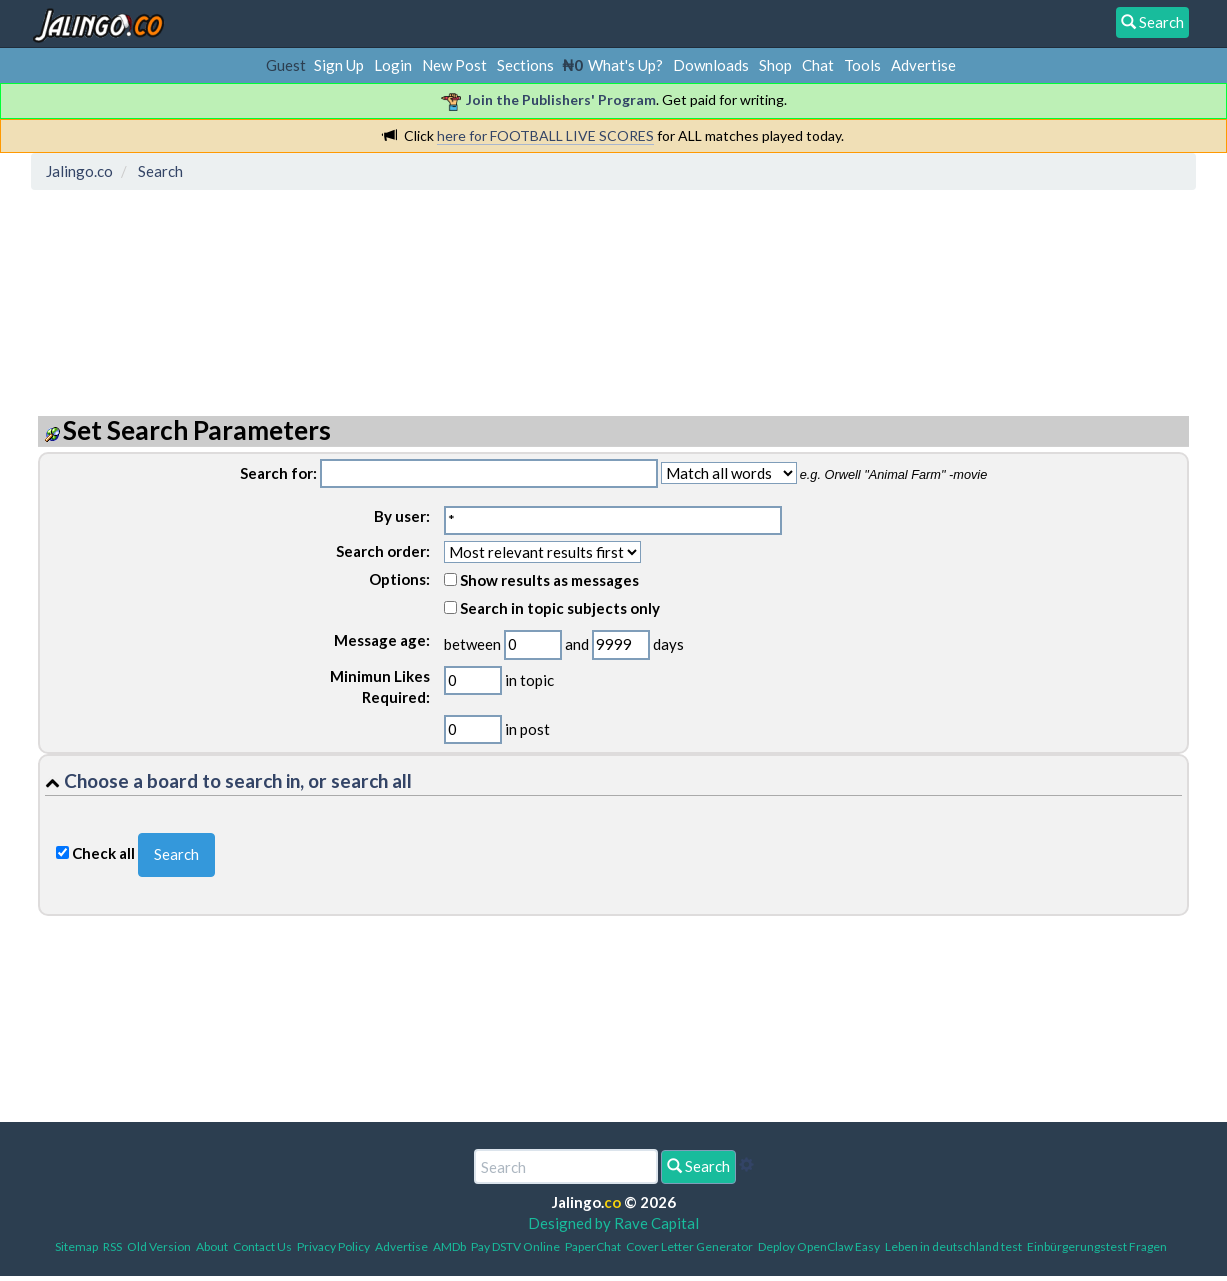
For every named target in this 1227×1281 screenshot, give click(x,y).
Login (393, 65)
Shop (775, 65)
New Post (454, 65)
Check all (103, 853)
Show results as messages (541, 580)
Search (698, 1166)
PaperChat (593, 1246)
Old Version (159, 1246)
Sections (525, 65)
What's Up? (625, 65)
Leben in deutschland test (953, 1246)
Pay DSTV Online (515, 1246)
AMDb (449, 1246)
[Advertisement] (402, 285)
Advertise (923, 65)
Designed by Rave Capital (613, 1223)
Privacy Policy (333, 1246)
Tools (862, 65)
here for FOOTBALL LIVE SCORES (545, 135)
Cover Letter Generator (689, 1246)
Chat (818, 65)
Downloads (711, 65)
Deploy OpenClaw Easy (819, 1246)
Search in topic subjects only (552, 608)
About (212, 1246)
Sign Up (339, 65)
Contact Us (262, 1246)
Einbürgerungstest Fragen (1097, 1246)
